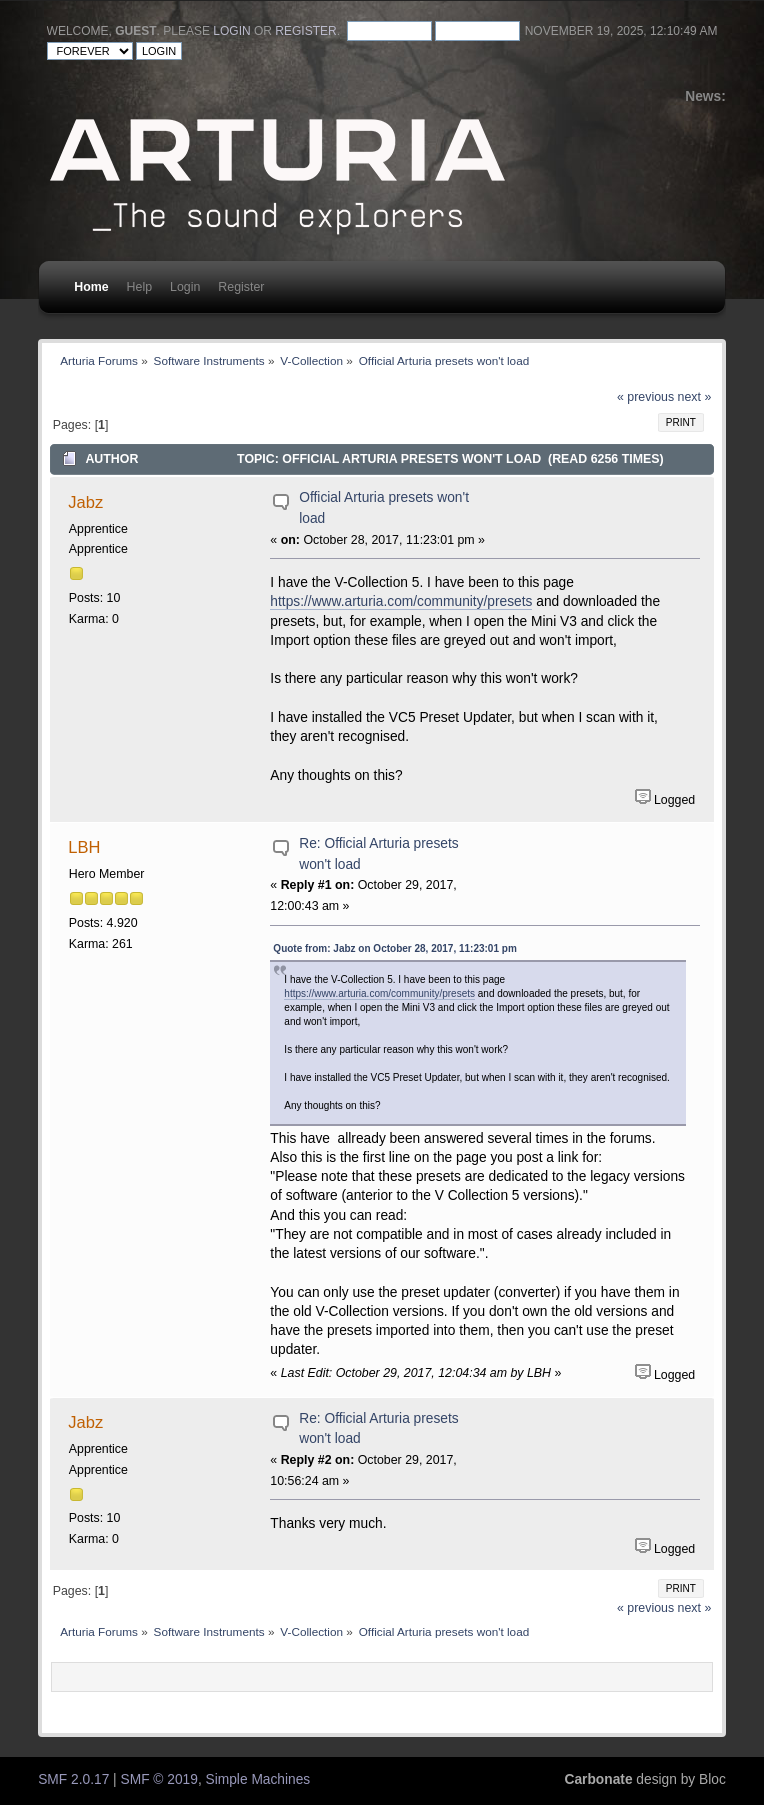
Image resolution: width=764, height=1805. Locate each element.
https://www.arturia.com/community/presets (401, 601)
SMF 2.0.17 (73, 1779)
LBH (84, 847)
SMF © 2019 (159, 1779)
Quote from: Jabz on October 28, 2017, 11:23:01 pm (394, 948)
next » (695, 397)
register (305, 31)
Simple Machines (258, 1779)
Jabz (85, 502)
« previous (645, 397)
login (231, 31)
